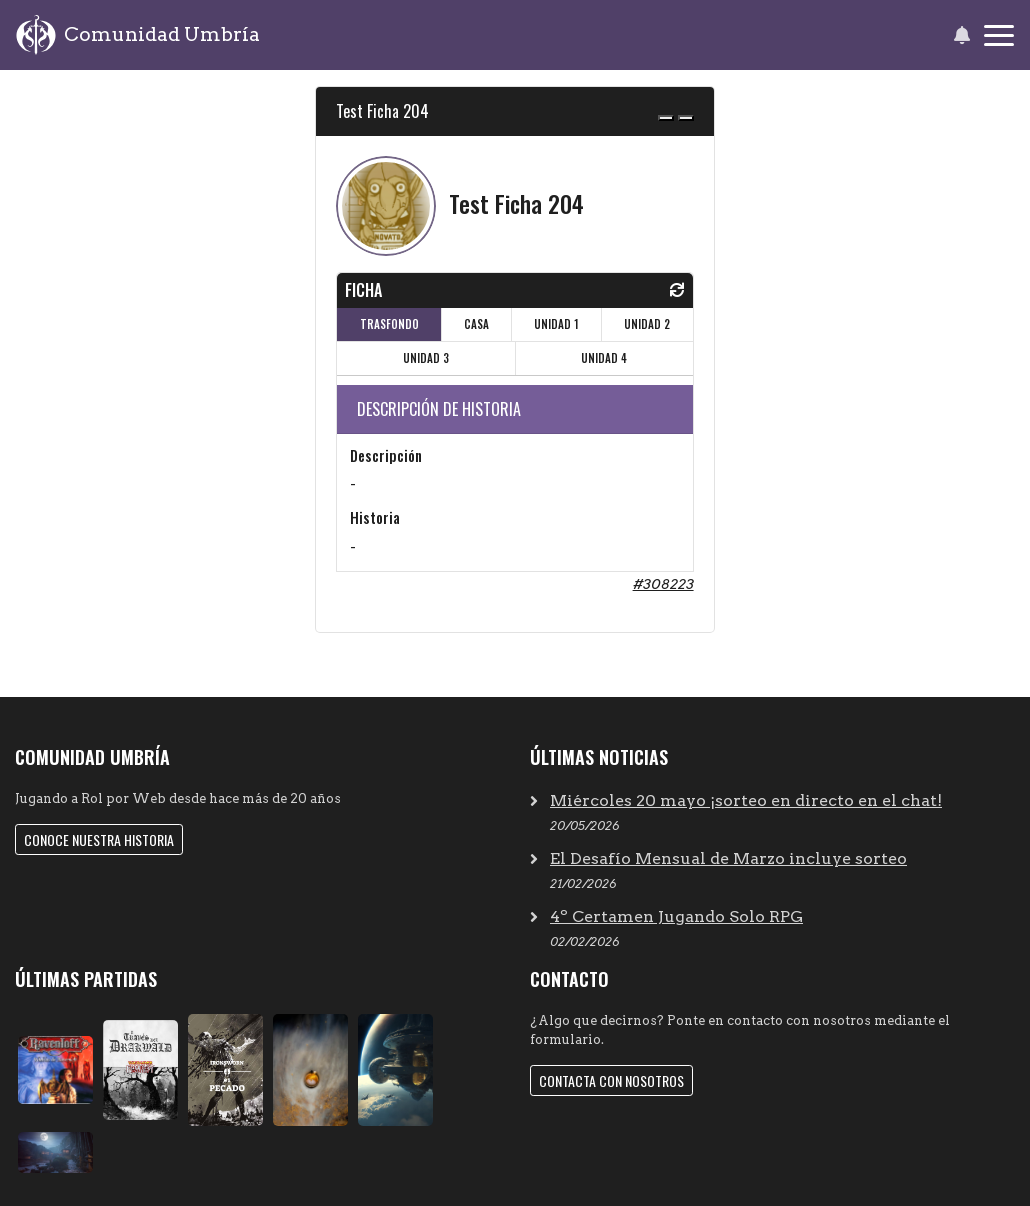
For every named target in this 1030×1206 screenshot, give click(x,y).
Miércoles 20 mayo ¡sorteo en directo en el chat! (746, 800)
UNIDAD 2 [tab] (647, 324)
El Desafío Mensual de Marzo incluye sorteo (728, 858)
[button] (961, 35)
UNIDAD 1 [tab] (556, 324)
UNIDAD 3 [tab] (426, 358)
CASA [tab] (476, 324)
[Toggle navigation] (999, 35)
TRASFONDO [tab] (389, 324)
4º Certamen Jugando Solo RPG (676, 916)
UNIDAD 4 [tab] (604, 358)
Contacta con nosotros (611, 1080)
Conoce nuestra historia (99, 839)
